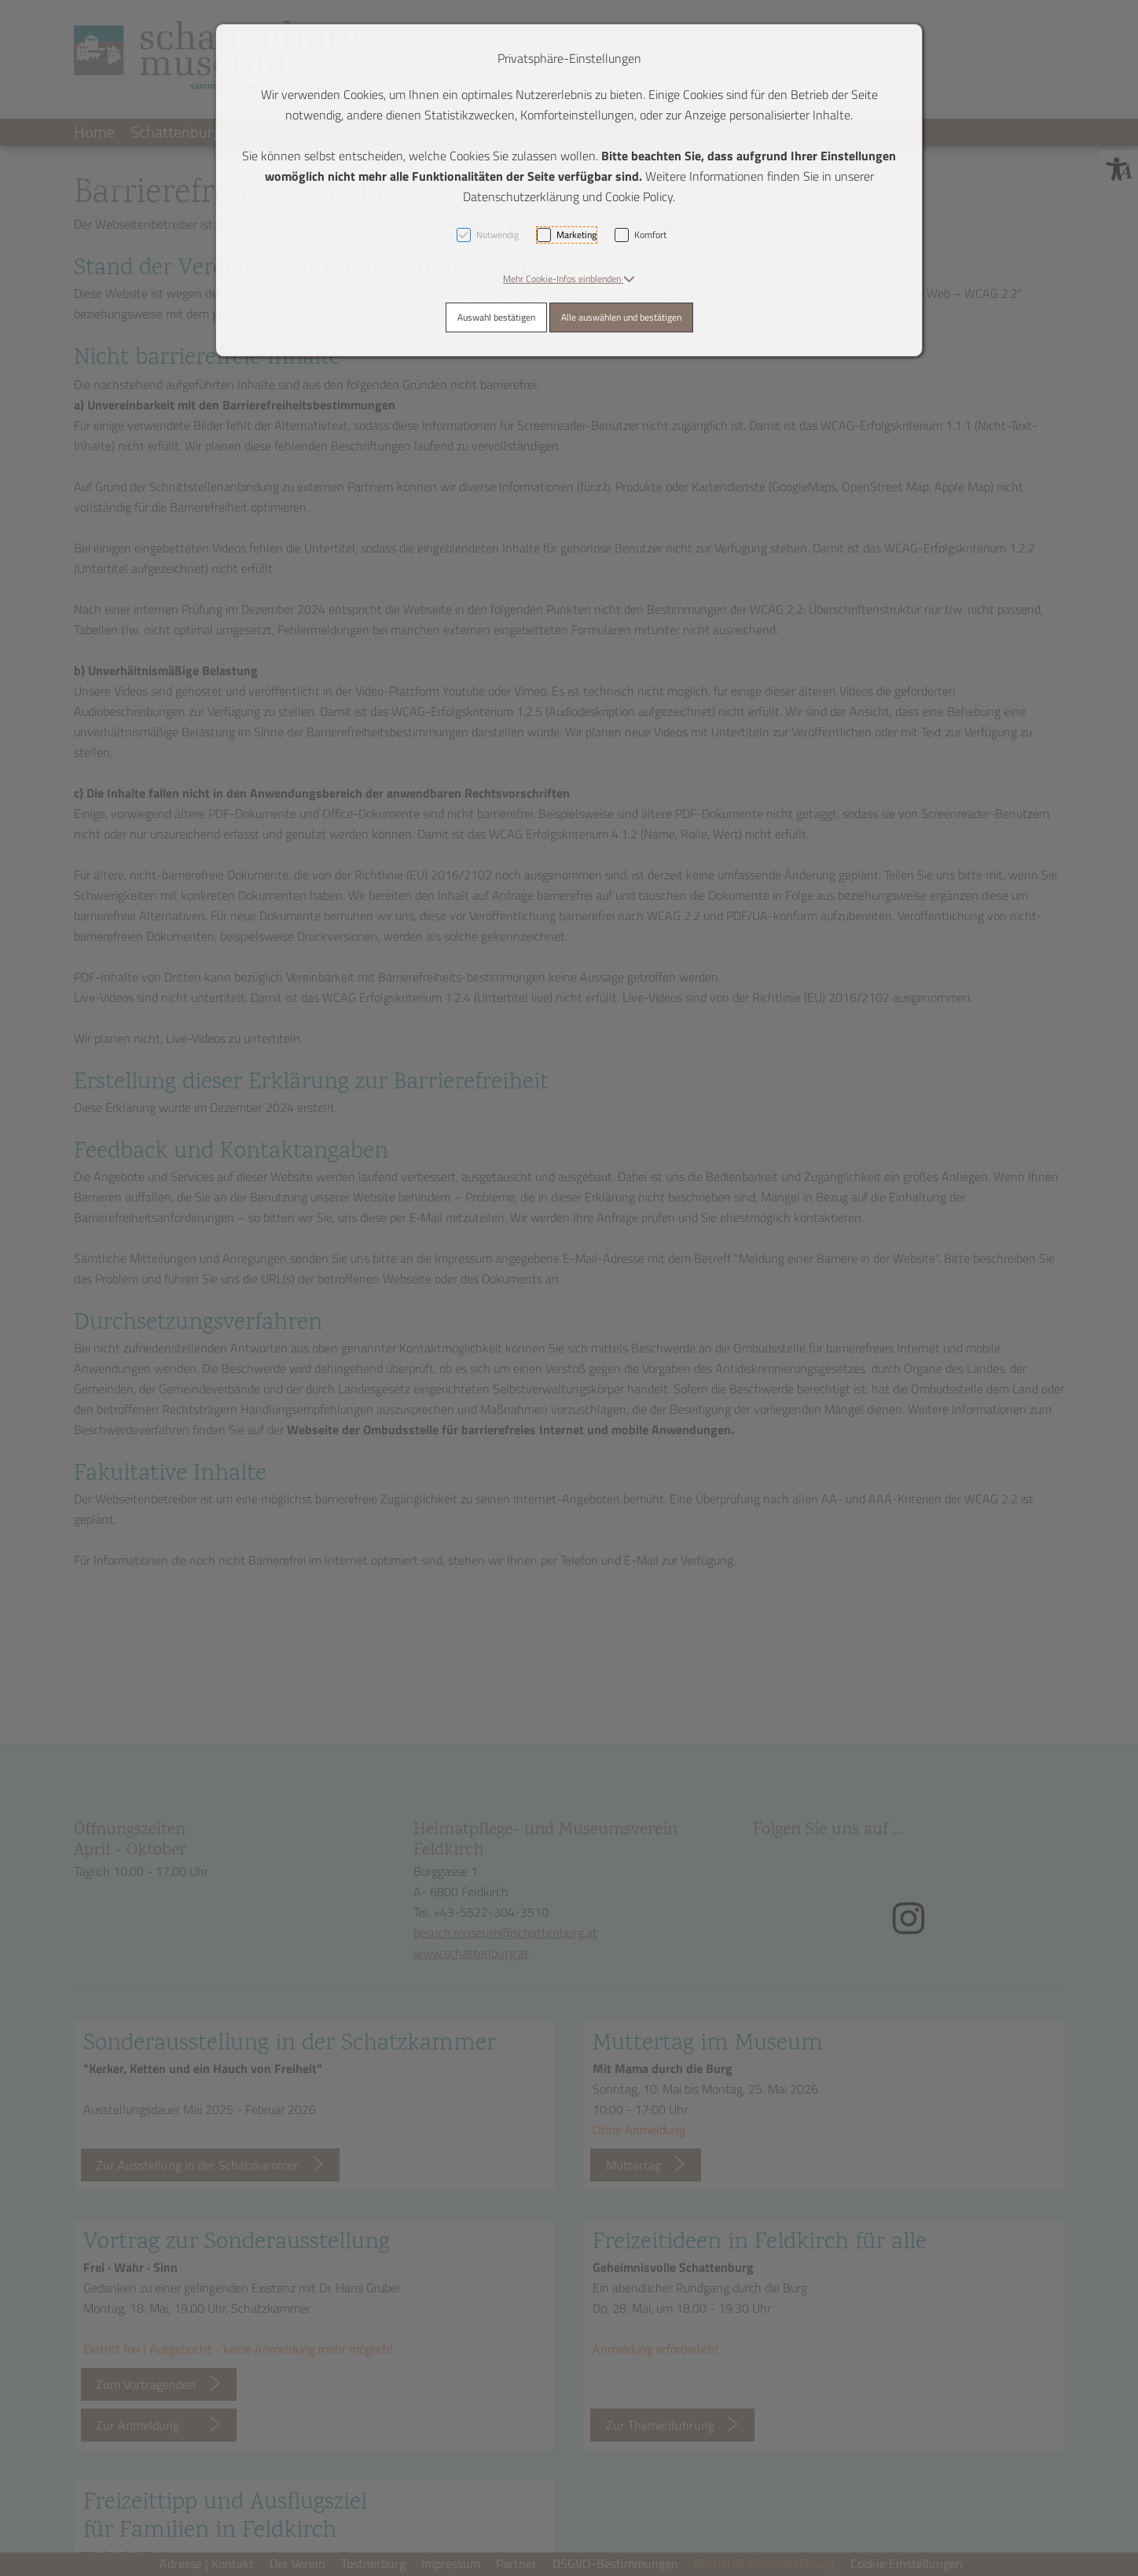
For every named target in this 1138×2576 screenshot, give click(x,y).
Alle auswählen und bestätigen (621, 317)
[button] (569, 278)
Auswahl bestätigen (496, 317)
